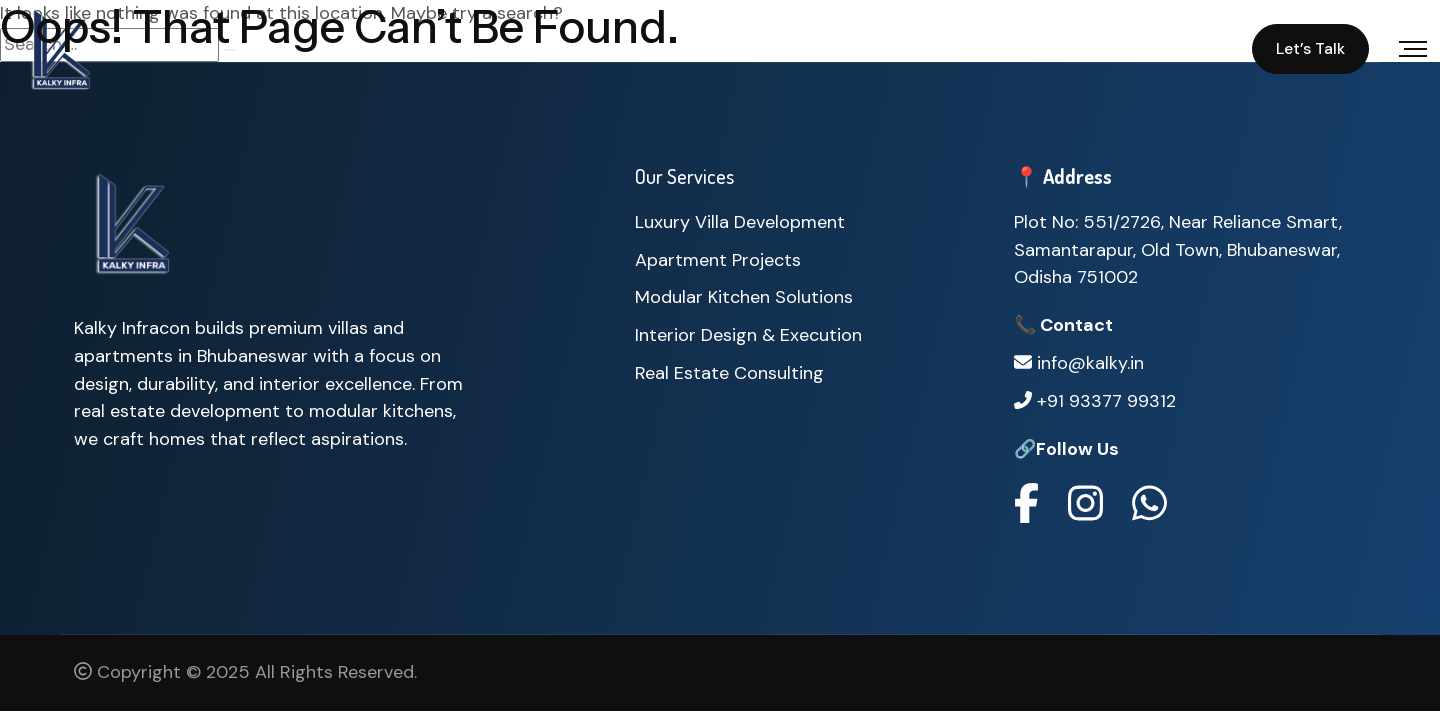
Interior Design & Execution (748, 335)
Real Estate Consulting (729, 373)
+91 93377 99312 (1095, 403)
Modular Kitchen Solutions (744, 297)
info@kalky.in (1079, 365)
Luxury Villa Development (740, 222)
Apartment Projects (718, 260)
